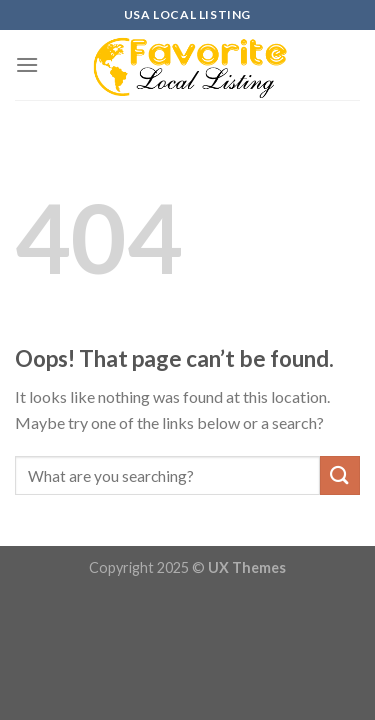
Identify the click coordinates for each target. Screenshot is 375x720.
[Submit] (340, 475)
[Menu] (27, 64)
